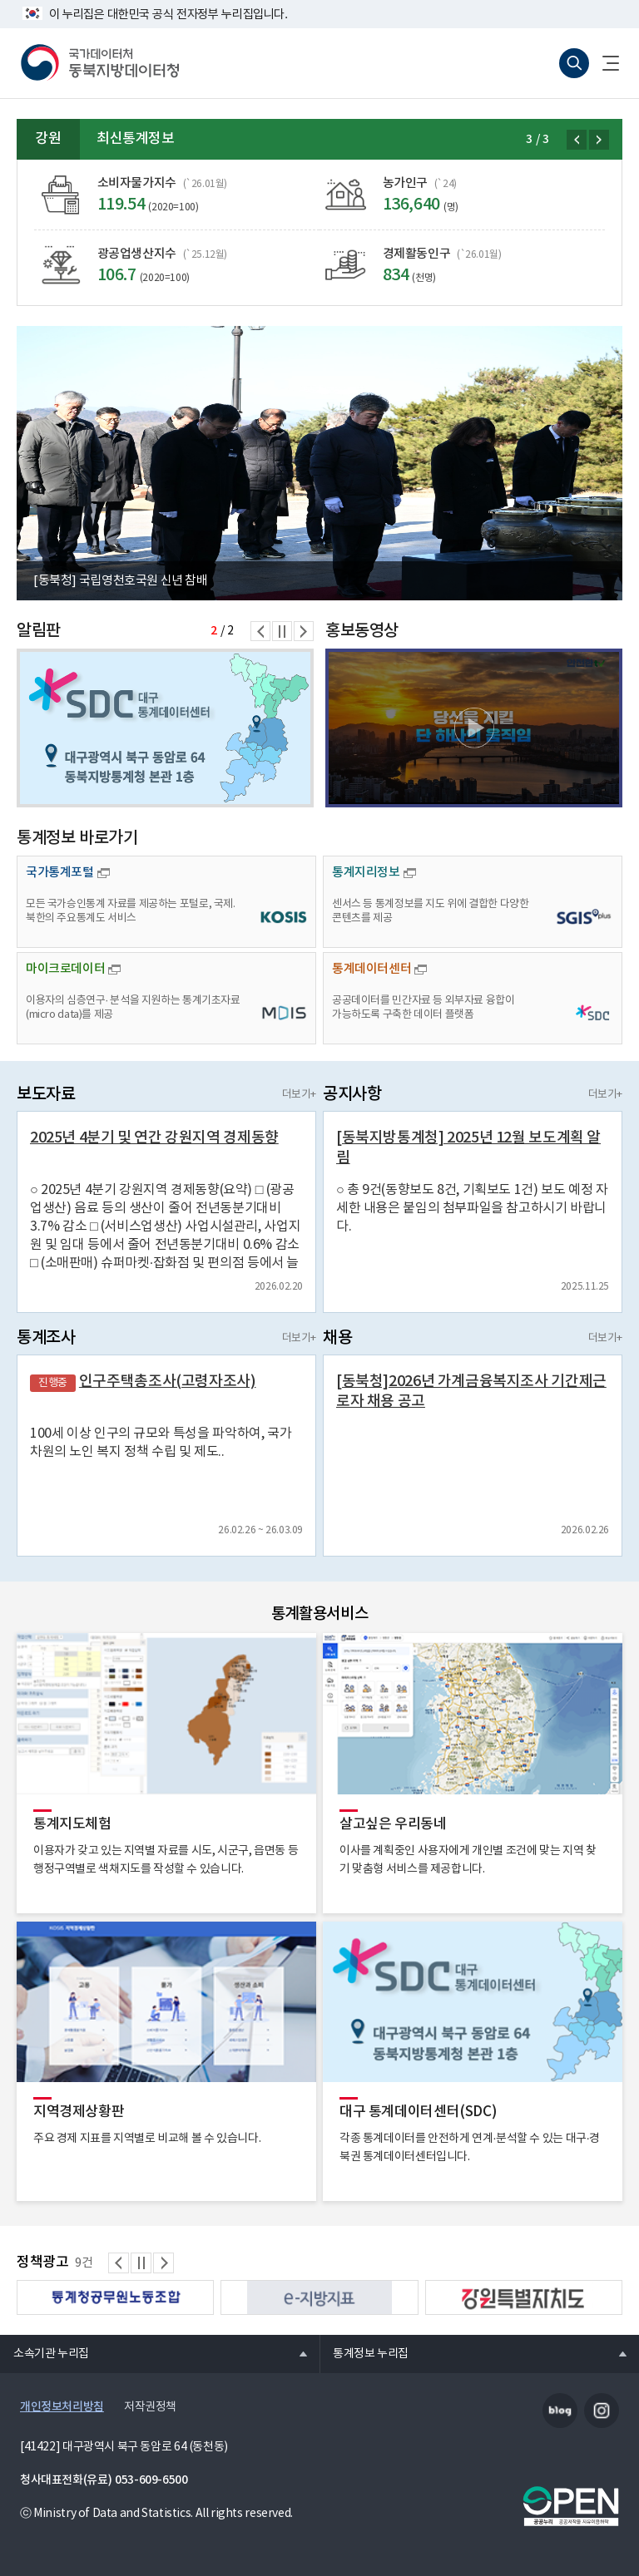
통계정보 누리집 (364, 2353)
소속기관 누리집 (44, 2353)
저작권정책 (150, 2407)
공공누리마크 (571, 2506)
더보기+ (299, 1094)
